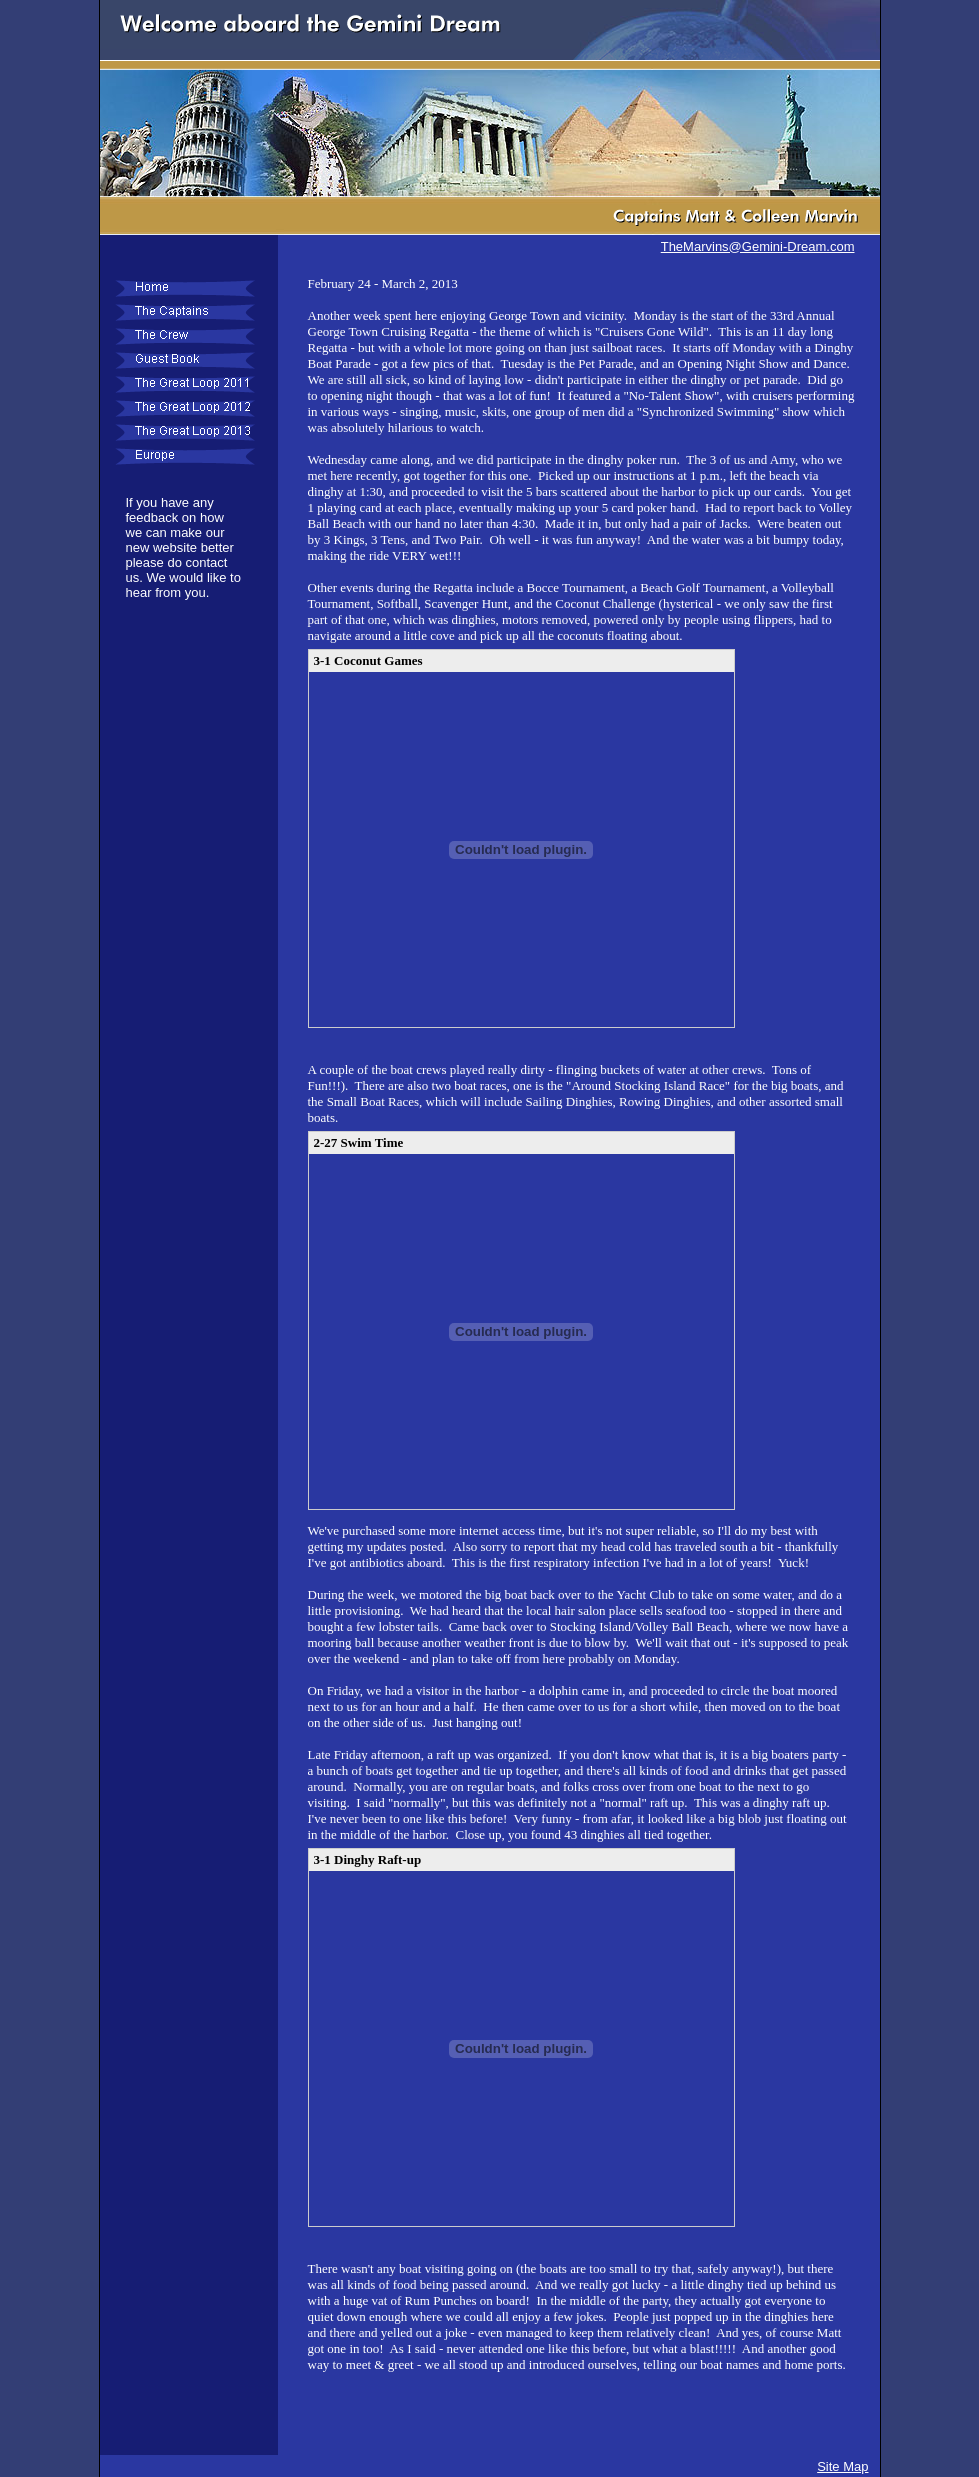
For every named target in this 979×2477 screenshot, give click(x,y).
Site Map (842, 2466)
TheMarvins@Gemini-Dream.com (758, 246)
